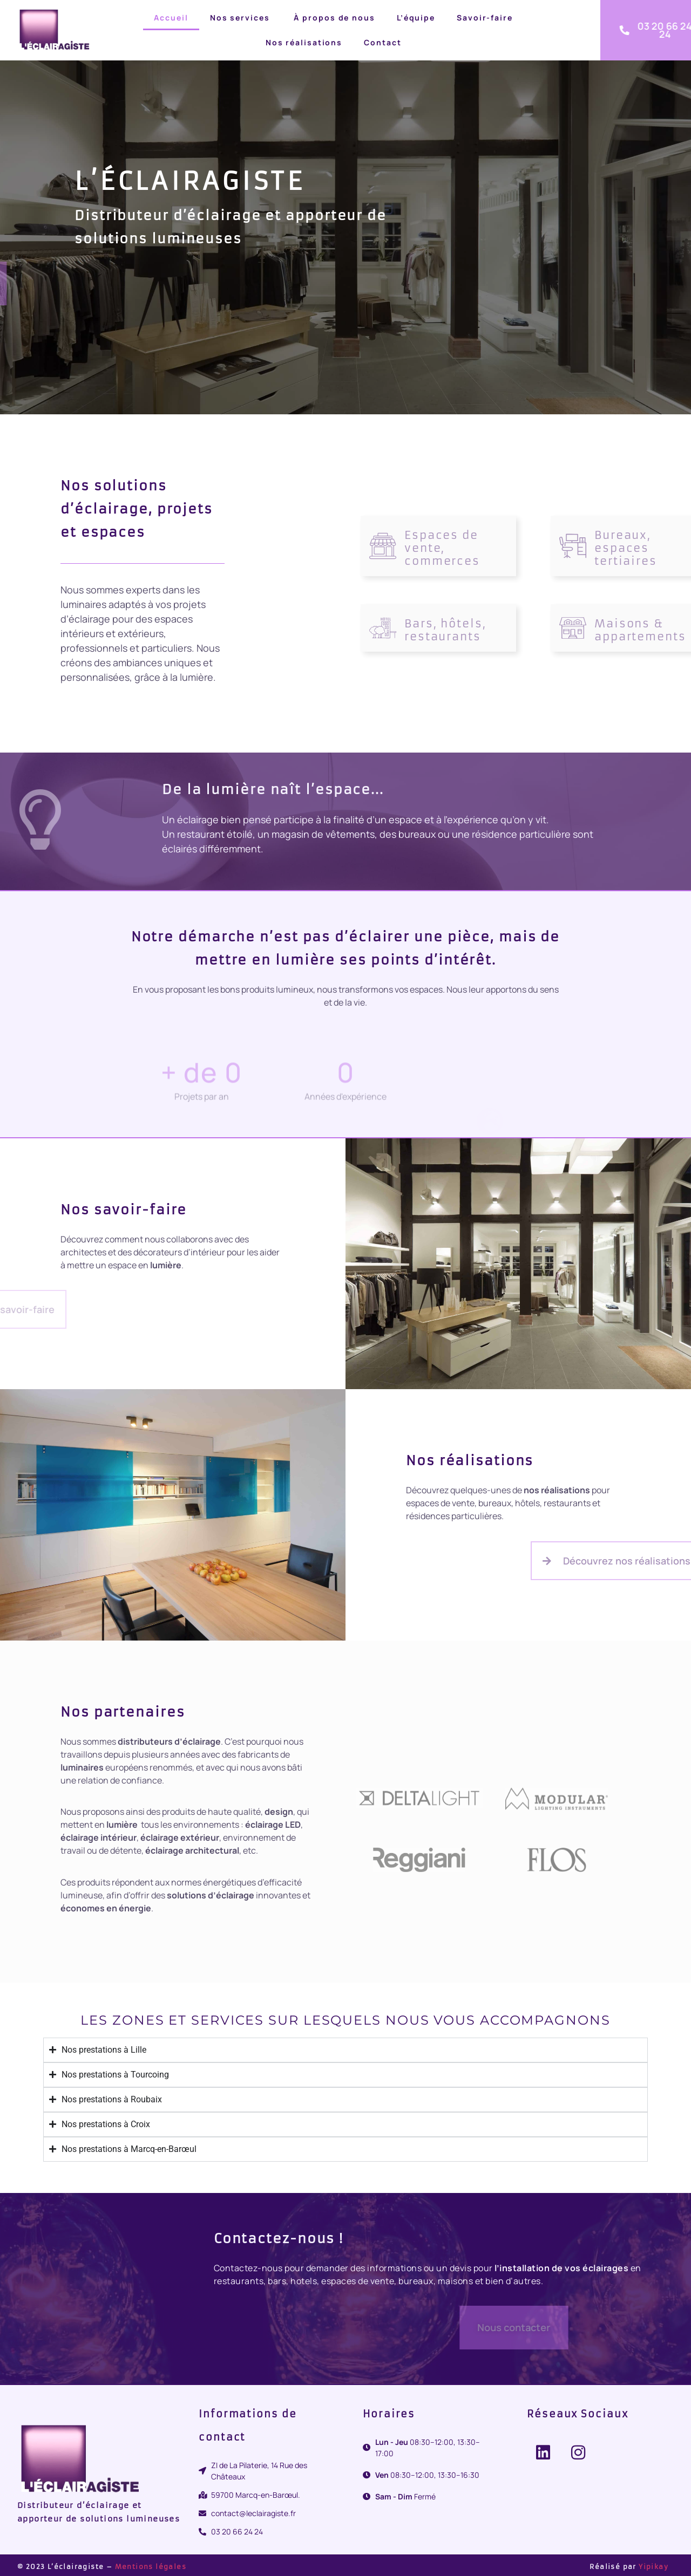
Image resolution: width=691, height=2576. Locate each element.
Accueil (171, 17)
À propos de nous (333, 17)
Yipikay (653, 2567)
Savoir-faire (485, 17)
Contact (382, 42)
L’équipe (416, 17)
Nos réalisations (304, 42)
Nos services (240, 17)
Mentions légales (150, 2567)
